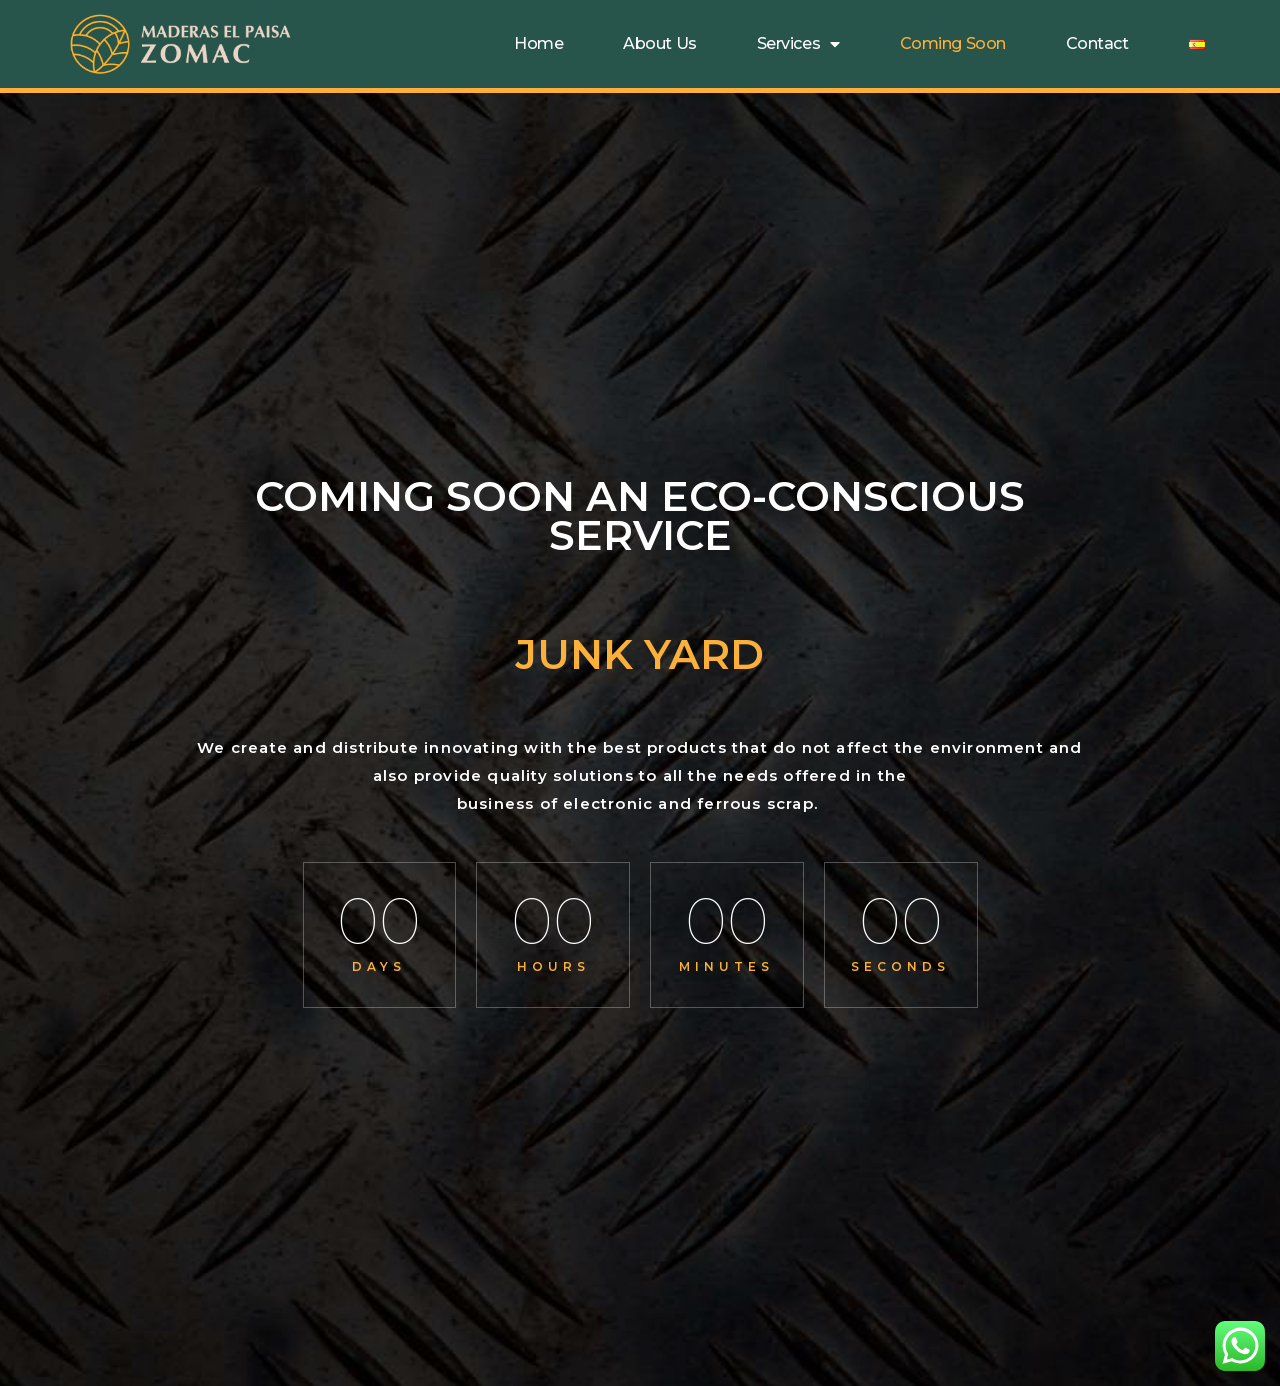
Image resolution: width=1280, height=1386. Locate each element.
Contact (1097, 43)
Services (798, 44)
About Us (659, 43)
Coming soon (953, 43)
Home (538, 43)
